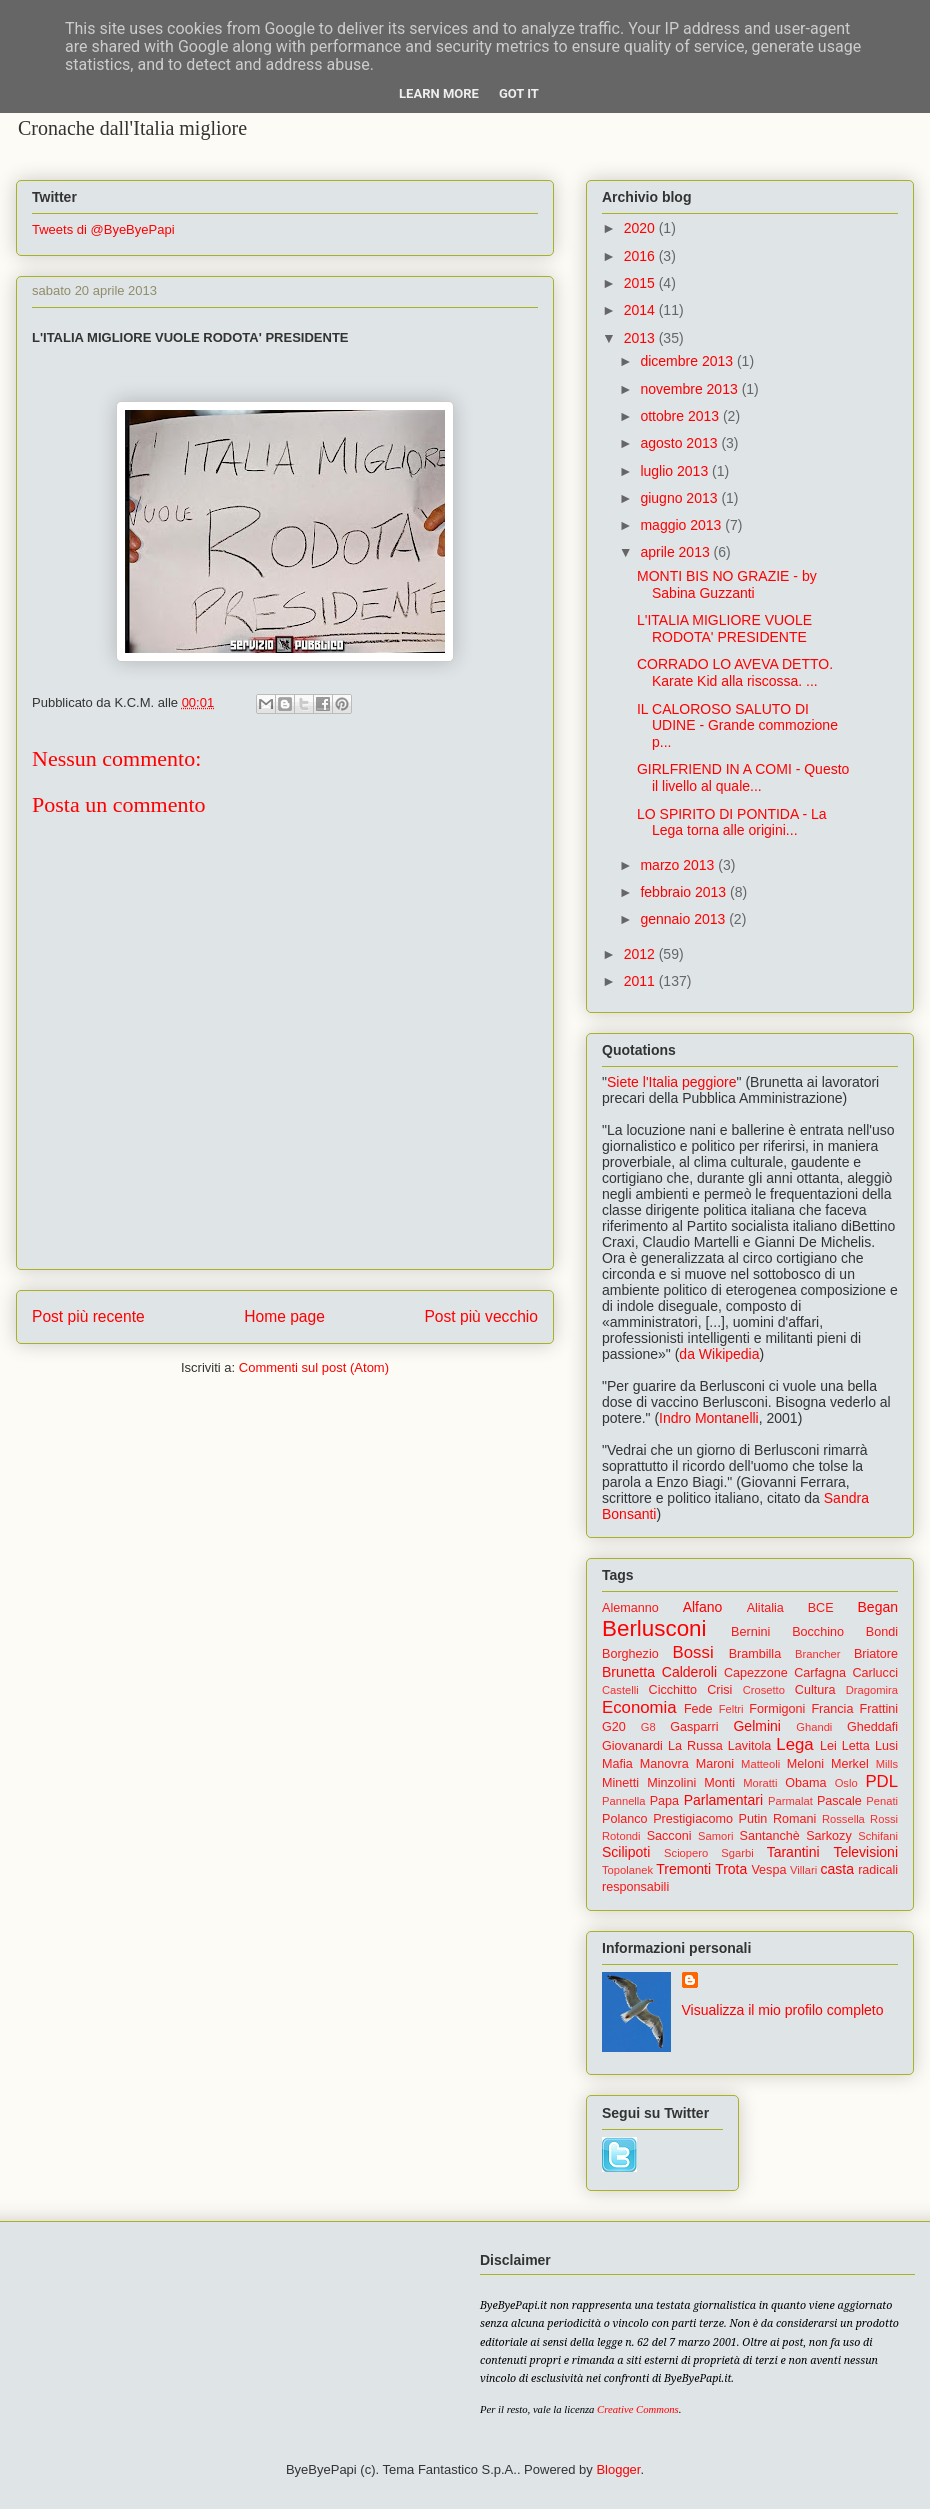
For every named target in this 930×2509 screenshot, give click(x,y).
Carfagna (820, 1673)
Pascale (839, 1801)
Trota (731, 1869)
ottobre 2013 (681, 416)
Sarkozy (829, 1836)
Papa (664, 1801)
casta (837, 1869)
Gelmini (756, 1726)
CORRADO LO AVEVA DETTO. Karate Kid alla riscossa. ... (735, 672)
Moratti (760, 1783)
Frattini (879, 1709)
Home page (284, 1316)
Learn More (439, 93)
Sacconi (669, 1836)
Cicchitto (673, 1690)
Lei (828, 1746)
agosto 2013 (680, 443)
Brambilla (755, 1654)
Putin (753, 1819)
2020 (641, 228)
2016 (641, 256)
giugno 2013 (680, 498)
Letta (856, 1746)
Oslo (846, 1783)
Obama (805, 1783)
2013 (641, 338)
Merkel (850, 1764)
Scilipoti (626, 1852)
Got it (519, 93)
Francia (832, 1709)
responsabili (635, 1887)
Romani (794, 1819)
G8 (648, 1727)
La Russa (695, 1746)
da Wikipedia (719, 1354)
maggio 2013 (682, 525)
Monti (719, 1783)
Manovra (664, 1764)
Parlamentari (723, 1800)
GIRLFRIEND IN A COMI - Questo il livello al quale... (743, 777)
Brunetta (628, 1672)
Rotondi (621, 1836)
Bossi (693, 1652)
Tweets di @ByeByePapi (103, 229)
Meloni (805, 1764)
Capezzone (756, 1673)
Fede (698, 1709)
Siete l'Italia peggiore (672, 1082)
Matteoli (760, 1764)
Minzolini (671, 1783)
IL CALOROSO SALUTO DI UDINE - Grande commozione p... (737, 726)
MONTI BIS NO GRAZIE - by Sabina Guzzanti (727, 584)
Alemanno (630, 1608)
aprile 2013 (676, 552)
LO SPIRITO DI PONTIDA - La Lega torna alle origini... (732, 822)
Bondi (882, 1632)
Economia (639, 1707)
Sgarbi (737, 1853)
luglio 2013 (676, 471)
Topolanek (627, 1870)
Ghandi (814, 1727)
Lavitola (749, 1746)
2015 (641, 283)
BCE (821, 1608)
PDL (881, 1781)
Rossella (843, 1819)
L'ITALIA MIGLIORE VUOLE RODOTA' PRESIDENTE (724, 628)
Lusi (886, 1746)
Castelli (620, 1690)
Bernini (750, 1632)
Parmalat (790, 1801)
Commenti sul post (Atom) (314, 1367)
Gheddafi (872, 1727)
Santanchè (769, 1836)
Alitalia (765, 1608)
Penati (882, 1801)
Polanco (625, 1819)
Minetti (620, 1783)
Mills (887, 1764)
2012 (641, 954)
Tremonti (683, 1869)
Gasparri (694, 1727)
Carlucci (876, 1673)
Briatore (876, 1654)
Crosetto (764, 1690)
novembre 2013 (690, 389)
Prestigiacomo (693, 1819)
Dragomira (872, 1690)
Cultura (815, 1690)
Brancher (817, 1654)
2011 (641, 981)
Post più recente (88, 1316)
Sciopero (686, 1853)
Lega (794, 1744)
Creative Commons (638, 2409)
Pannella (624, 1801)
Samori (715, 1836)
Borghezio (630, 1654)
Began (878, 1607)
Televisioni (865, 1852)
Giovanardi (632, 1746)
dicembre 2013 (688, 361)
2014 (641, 310)
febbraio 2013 (685, 892)
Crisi (719, 1690)
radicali (878, 1870)
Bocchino (818, 1632)
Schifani (878, 1836)
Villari (803, 1870)
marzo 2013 (679, 865)
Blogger (618, 2469)
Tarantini (793, 1852)
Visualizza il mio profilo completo (783, 2010)
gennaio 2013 (684, 919)
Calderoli (689, 1672)
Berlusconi (654, 1628)
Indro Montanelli (709, 1418)
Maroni (715, 1764)
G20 (614, 1727)
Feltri (731, 1709)
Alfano (703, 1607)
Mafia (617, 1764)
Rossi (884, 1819)
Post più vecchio (481, 1316)
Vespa (768, 1870)
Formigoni (777, 1709)
